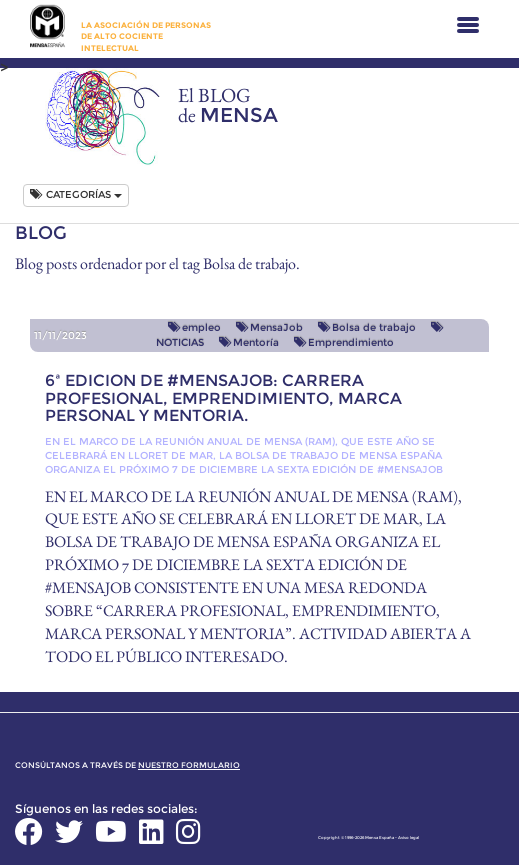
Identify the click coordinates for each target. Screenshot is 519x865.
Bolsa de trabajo (367, 327)
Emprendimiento (344, 342)
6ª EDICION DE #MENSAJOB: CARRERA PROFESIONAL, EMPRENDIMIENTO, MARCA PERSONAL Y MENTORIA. (223, 398)
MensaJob (269, 327)
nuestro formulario (189, 765)
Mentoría (249, 342)
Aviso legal (408, 837)
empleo (194, 327)
